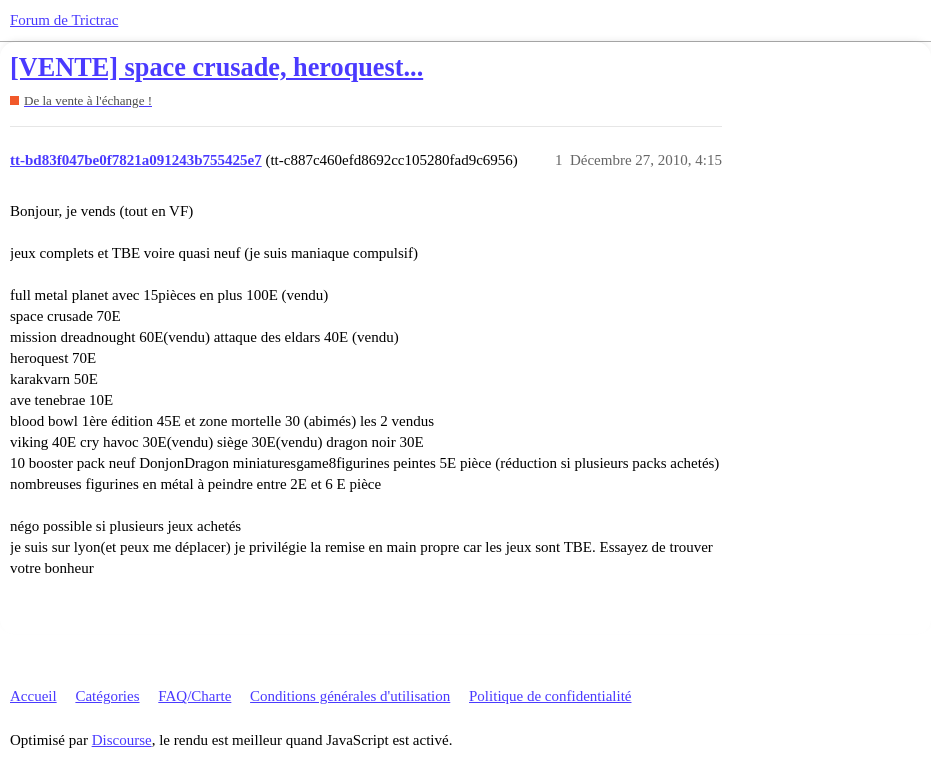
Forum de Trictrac (64, 20)
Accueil (33, 696)
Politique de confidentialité (550, 696)
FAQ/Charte (194, 696)
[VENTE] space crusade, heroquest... (216, 67)
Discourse (122, 740)
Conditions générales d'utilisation (350, 696)
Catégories (107, 696)
